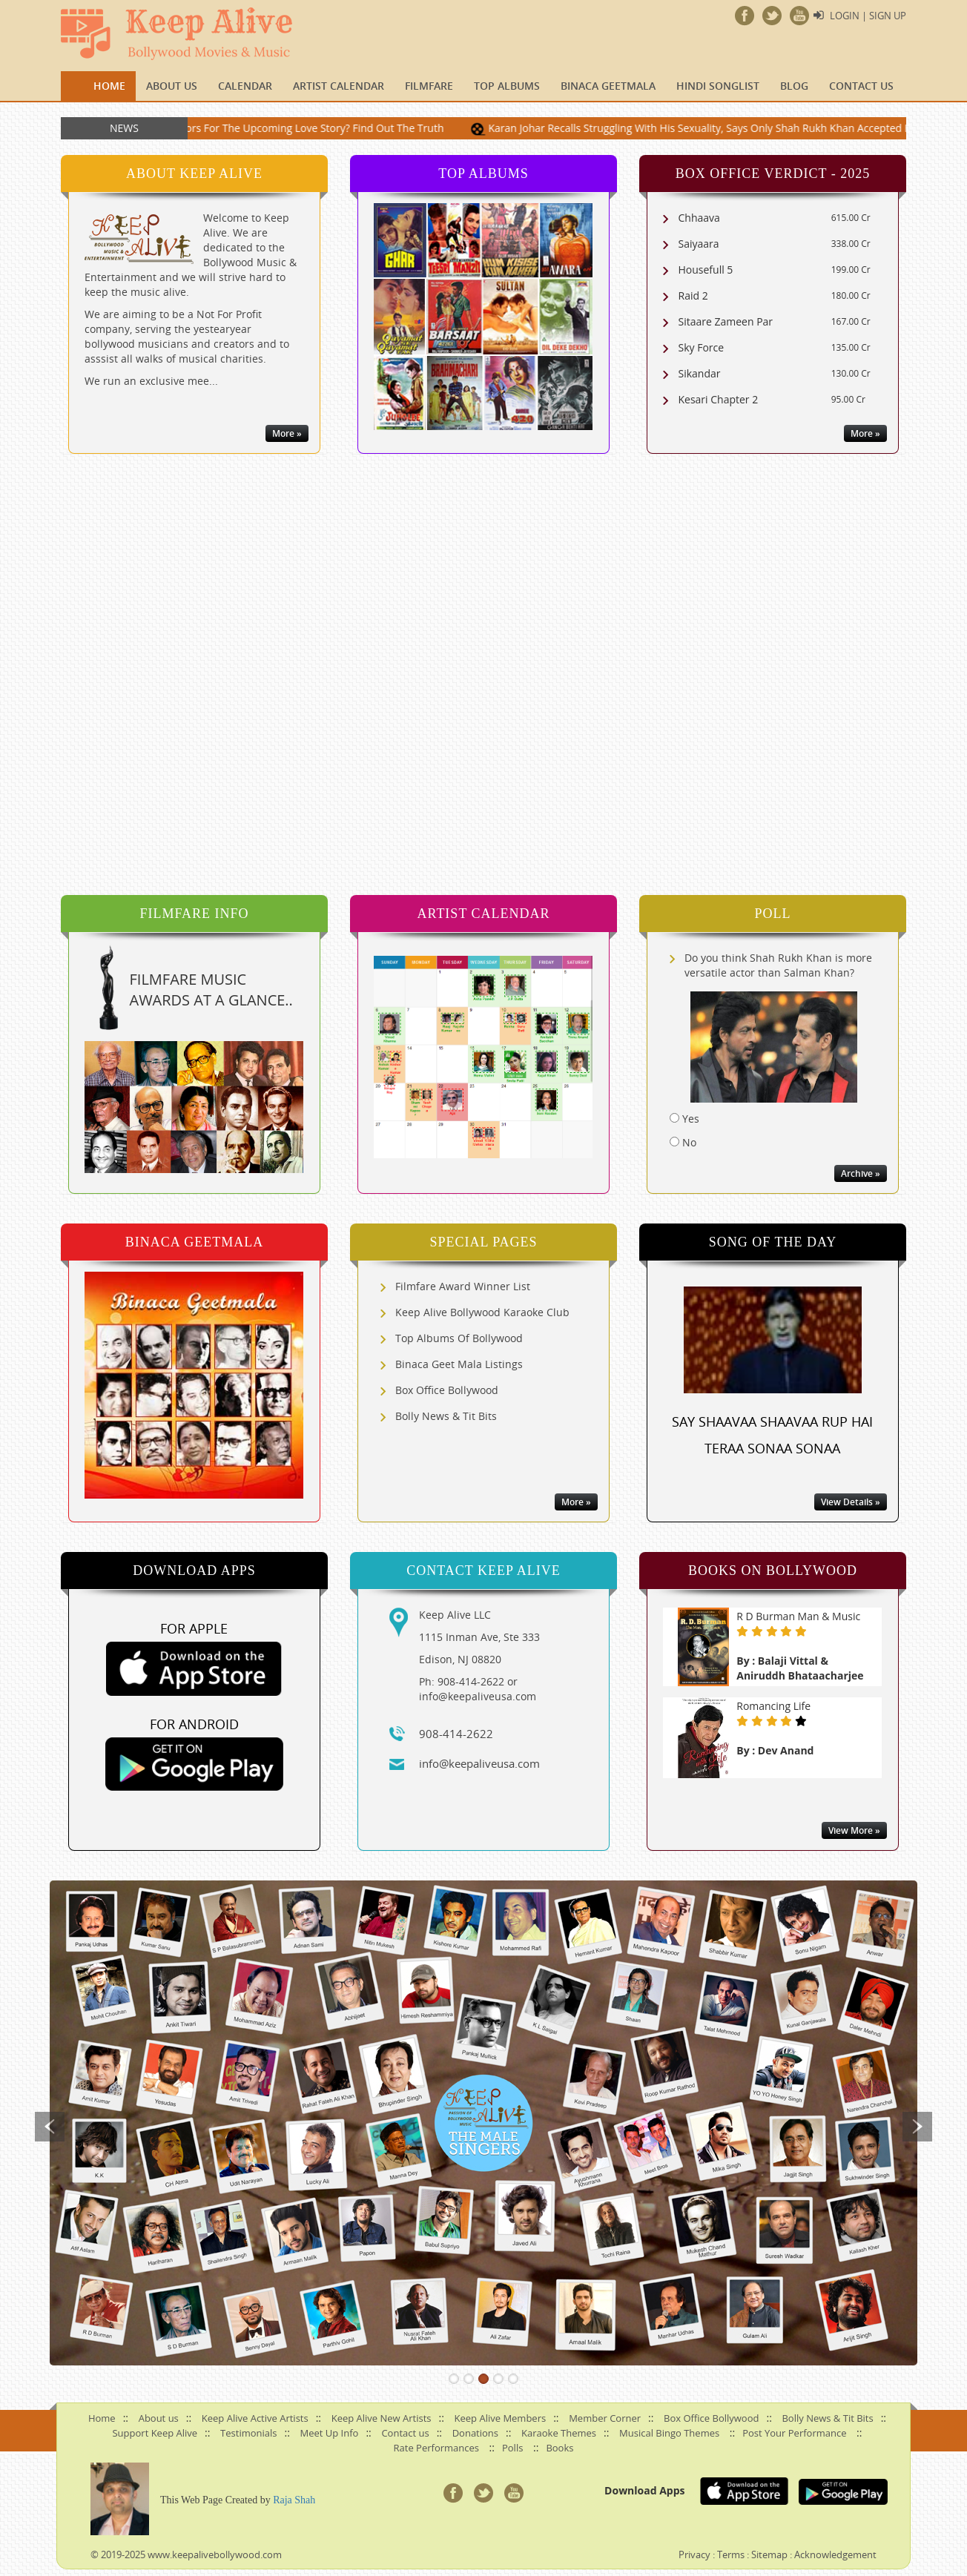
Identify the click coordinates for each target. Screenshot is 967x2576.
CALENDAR (245, 86)
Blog (794, 86)
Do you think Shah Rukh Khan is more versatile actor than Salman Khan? (778, 965)
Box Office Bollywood (446, 1390)
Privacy (694, 2554)
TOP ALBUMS (507, 86)
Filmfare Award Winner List (462, 1286)
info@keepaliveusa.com (479, 1763)
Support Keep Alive (154, 2433)
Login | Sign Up (868, 15)
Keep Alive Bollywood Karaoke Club (482, 1312)
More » (287, 433)
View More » (854, 1830)
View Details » (850, 1502)
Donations (475, 2433)
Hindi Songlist (717, 86)
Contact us (861, 86)
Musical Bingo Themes (669, 2433)
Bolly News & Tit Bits (446, 1416)
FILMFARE (429, 86)
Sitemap (769, 2554)
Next (917, 2126)
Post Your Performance (794, 2433)
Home (109, 86)
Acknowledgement (835, 2554)
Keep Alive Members (501, 2418)
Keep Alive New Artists (381, 2418)
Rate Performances (436, 2447)
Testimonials (248, 2433)
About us (171, 86)
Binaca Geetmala (608, 86)
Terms (731, 2554)
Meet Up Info (329, 2433)
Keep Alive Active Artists (255, 2418)
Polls (512, 2447)
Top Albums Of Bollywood (459, 1338)
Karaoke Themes (558, 2433)
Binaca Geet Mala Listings (459, 1364)
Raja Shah (294, 2500)
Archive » (860, 1173)
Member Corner (605, 2418)
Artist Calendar (338, 86)
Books (559, 2447)
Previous (50, 2126)
